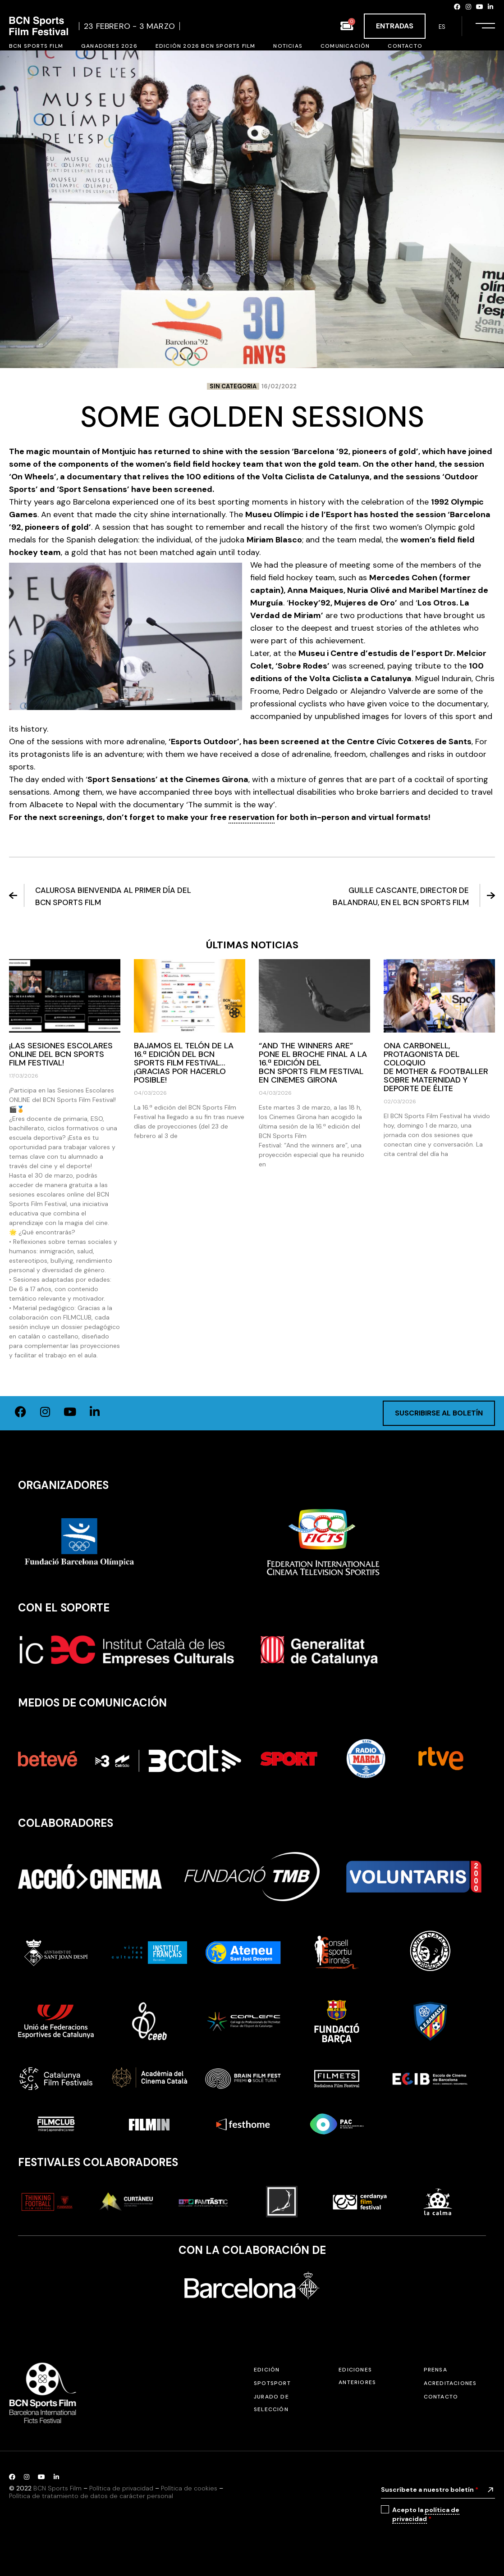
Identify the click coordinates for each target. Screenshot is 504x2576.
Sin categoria (233, 386)
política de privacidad (425, 2514)
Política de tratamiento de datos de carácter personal (91, 2496)
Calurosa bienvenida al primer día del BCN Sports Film (100, 895)
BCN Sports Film (57, 2488)
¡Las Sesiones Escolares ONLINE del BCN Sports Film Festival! (61, 1054)
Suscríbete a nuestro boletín (429, 2489)
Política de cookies (189, 2488)
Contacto (441, 2396)
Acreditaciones (450, 2383)
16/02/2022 (279, 386)
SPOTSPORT (272, 2383)
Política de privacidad (121, 2488)
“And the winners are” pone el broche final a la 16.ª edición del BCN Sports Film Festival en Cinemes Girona (313, 1062)
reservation (252, 817)
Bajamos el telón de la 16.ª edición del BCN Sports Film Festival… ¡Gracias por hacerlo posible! (184, 1062)
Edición (266, 2369)
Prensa (435, 2369)
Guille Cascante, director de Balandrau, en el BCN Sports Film (414, 895)
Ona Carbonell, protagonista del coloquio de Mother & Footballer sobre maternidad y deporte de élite (437, 1067)
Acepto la (425, 2514)
